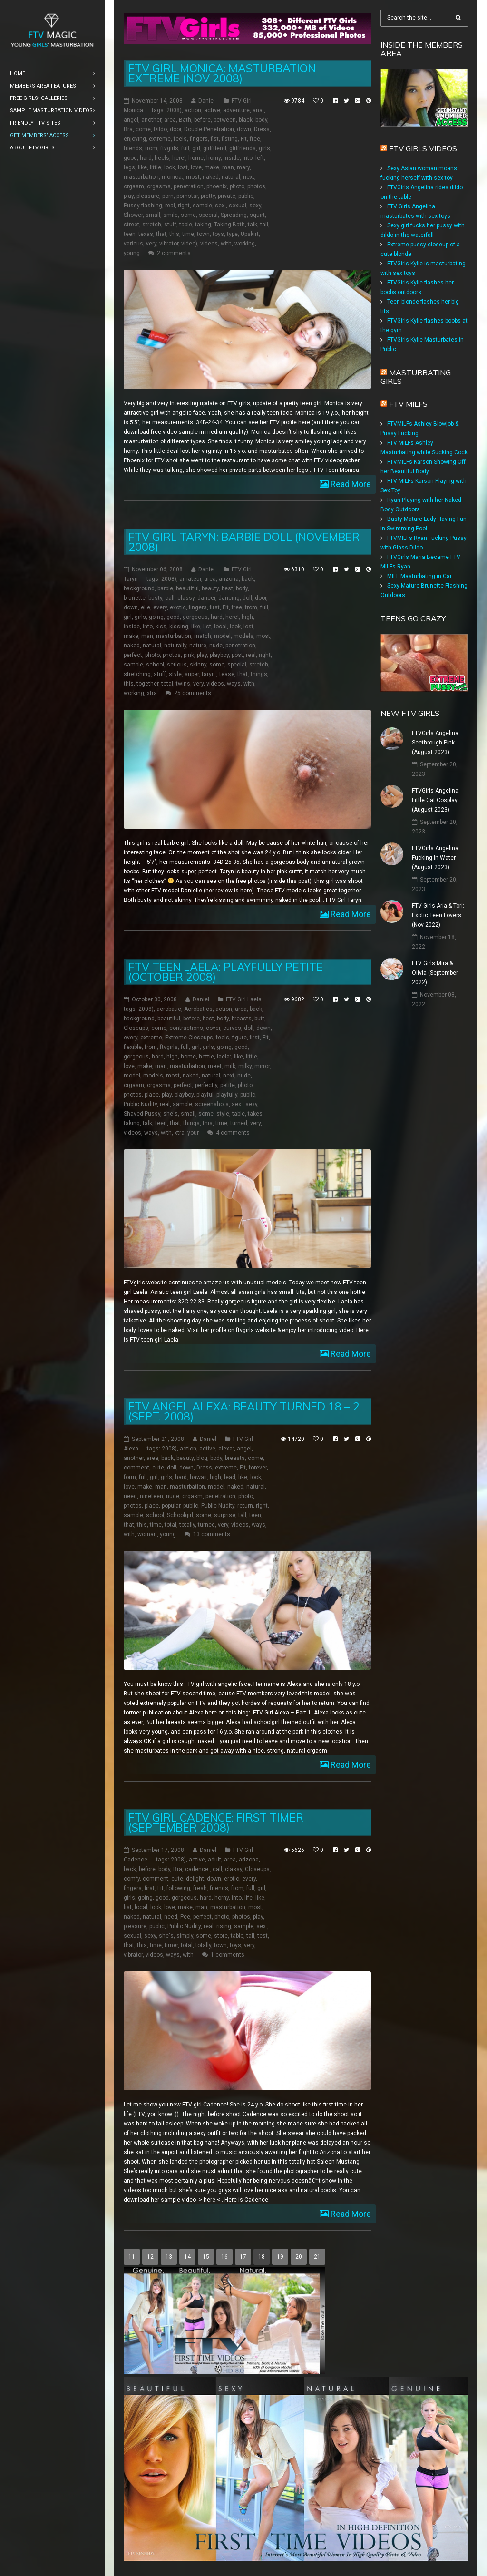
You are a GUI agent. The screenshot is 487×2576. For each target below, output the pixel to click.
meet (215, 1066)
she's (170, 1113)
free (255, 139)
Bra (128, 129)
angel (131, 120)
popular (171, 1505)
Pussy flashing (143, 205)
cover (213, 1028)
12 (150, 2256)
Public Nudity (140, 1104)
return (245, 1505)
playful (205, 1094)
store (221, 1935)
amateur (190, 579)
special (208, 215)
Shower (133, 215)
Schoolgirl (180, 1515)
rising (223, 1926)
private (226, 196)
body (261, 120)
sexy (255, 205)
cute (158, 1467)
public (245, 196)
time (188, 234)
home (196, 158)
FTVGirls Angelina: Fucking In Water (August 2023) (436, 858)
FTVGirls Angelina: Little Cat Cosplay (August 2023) (436, 800)
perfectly (206, 1085)
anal (258, 110)
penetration (189, 186)
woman (147, 1534)
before (202, 120)
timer (171, 1945)
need (130, 1496)
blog (201, 1458)
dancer (206, 598)
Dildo (160, 129)
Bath (185, 120)
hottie (206, 1056)
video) (189, 243)
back (248, 579)
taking (203, 224)
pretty (208, 196)
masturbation (141, 177)
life (248, 1897)
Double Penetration (209, 129)
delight (195, 1878)
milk (229, 1066)
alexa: (226, 1448)
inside (232, 158)
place (152, 1094)
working (244, 243)
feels (180, 139)
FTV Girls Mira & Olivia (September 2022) (435, 973)
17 (243, 2256)
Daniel (206, 101)
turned (238, 1123)
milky (245, 1066)
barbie (165, 588)
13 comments (211, 1534)
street (131, 224)
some (188, 215)
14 (187, 2256)
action (193, 110)
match (202, 636)
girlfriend (214, 148)
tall (264, 224)
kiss (161, 626)
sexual (237, 205)
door (175, 129)
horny (213, 158)
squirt (257, 215)
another (151, 120)
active (212, 110)
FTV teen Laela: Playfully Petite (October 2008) (225, 972)
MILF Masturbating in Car (419, 576)
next (248, 177)
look (169, 167)
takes (255, 1113)
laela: (224, 1056)
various (133, 243)
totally (187, 1524)
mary (243, 167)
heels (162, 158)
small (153, 215)
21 (317, 2256)
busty (155, 598)
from (151, 148)
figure (239, 1037)
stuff (170, 224)
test (262, 1935)
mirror (262, 1066)
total (167, 683)
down (244, 129)
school (155, 664)
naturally (175, 645)
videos (209, 243)
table (185, 224)
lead (229, 1477)
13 (169, 2256)
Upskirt (250, 234)
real (170, 205)
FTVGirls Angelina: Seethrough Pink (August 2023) (436, 742)
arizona (229, 579)
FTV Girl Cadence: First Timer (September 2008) (215, 1822)
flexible (133, 1047)
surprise (224, 1515)
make (212, 167)
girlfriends (242, 148)
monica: (172, 177)
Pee (185, 1916)
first (215, 607)
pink (189, 655)
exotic (178, 607)
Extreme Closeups (189, 1037)
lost (183, 167)
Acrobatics (198, 1009)
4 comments (233, 1132)
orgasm (134, 186)
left (259, 158)
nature (197, 645)
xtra (152, 693)
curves (232, 1028)
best (227, 588)
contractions (186, 1028)
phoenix (216, 186)
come (143, 129)
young (132, 253)
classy (186, 598)
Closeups (136, 1028)
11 (131, 2256)
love (196, 167)
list (207, 626)
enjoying (135, 139)
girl (196, 148)
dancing (229, 598)
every (160, 607)
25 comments (192, 693)
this (174, 234)
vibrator (168, 243)
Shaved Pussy (142, 1113)
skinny (198, 664)
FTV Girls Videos (423, 148)
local (220, 626)
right (184, 205)
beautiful (187, 588)
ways (234, 683)
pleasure (147, 196)
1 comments (227, 1954)
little (155, 167)
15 (206, 2256)
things (259, 674)
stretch (151, 224)
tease (226, 674)
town (203, 234)
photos (256, 186)
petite (227, 1085)
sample (202, 205)
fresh (200, 1888)
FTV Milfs (408, 404)
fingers (199, 139)
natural (231, 177)
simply (184, 1935)
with (226, 243)
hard (146, 158)
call (170, 598)
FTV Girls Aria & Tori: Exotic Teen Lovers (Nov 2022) (438, 915)
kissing (178, 626)
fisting (230, 139)
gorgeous (195, 617)
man (228, 167)
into (248, 158)
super (192, 674)
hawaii (198, 1477)
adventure (236, 110)
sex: (220, 205)
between (225, 120)
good (130, 158)
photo (237, 186)
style (175, 674)
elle (145, 607)
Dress (262, 129)
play (129, 196)
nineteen (151, 1496)
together (147, 683)
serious (177, 664)
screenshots (212, 1104)
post (237, 655)
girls (264, 148)
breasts (242, 1018)
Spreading (234, 215)
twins (183, 683)
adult (214, 1859)
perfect (133, 655)
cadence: (197, 1869)
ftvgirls (169, 148)
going (156, 617)
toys (218, 234)
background (139, 588)
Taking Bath (229, 224)
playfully (226, 1094)
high (247, 617)
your (193, 1132)
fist (215, 139)
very (151, 243)
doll (247, 598)
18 (261, 2256)
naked (211, 177)
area (170, 120)
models (243, 636)
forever (258, 1467)
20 (298, 2256)
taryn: (209, 674)
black (246, 120)
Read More (350, 484)
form (130, 1477)
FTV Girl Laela (244, 999)
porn (168, 196)
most (193, 177)
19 (280, 2256)
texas (145, 234)
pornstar (187, 196)
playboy (219, 655)
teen (130, 234)
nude (216, 645)
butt (259, 1018)
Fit (244, 139)
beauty (210, 588)
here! (178, 158)
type (232, 234)
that (161, 234)
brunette (135, 598)
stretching (137, 674)
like (142, 167)
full (185, 148)
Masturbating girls (415, 377)
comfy (132, 1878)
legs (129, 167)
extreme (160, 139)
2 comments (174, 253)
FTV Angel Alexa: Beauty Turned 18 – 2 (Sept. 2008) (244, 1411)
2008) (174, 110)
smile (170, 215)
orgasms (159, 186)
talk (252, 224)
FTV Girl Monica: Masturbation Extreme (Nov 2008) (222, 73)
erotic (231, 1878)
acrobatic (168, 1009)
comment (136, 1467)
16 (224, 2256)
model (222, 636)
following (178, 1888)
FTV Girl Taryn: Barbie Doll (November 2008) (244, 542)
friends (133, 148)
